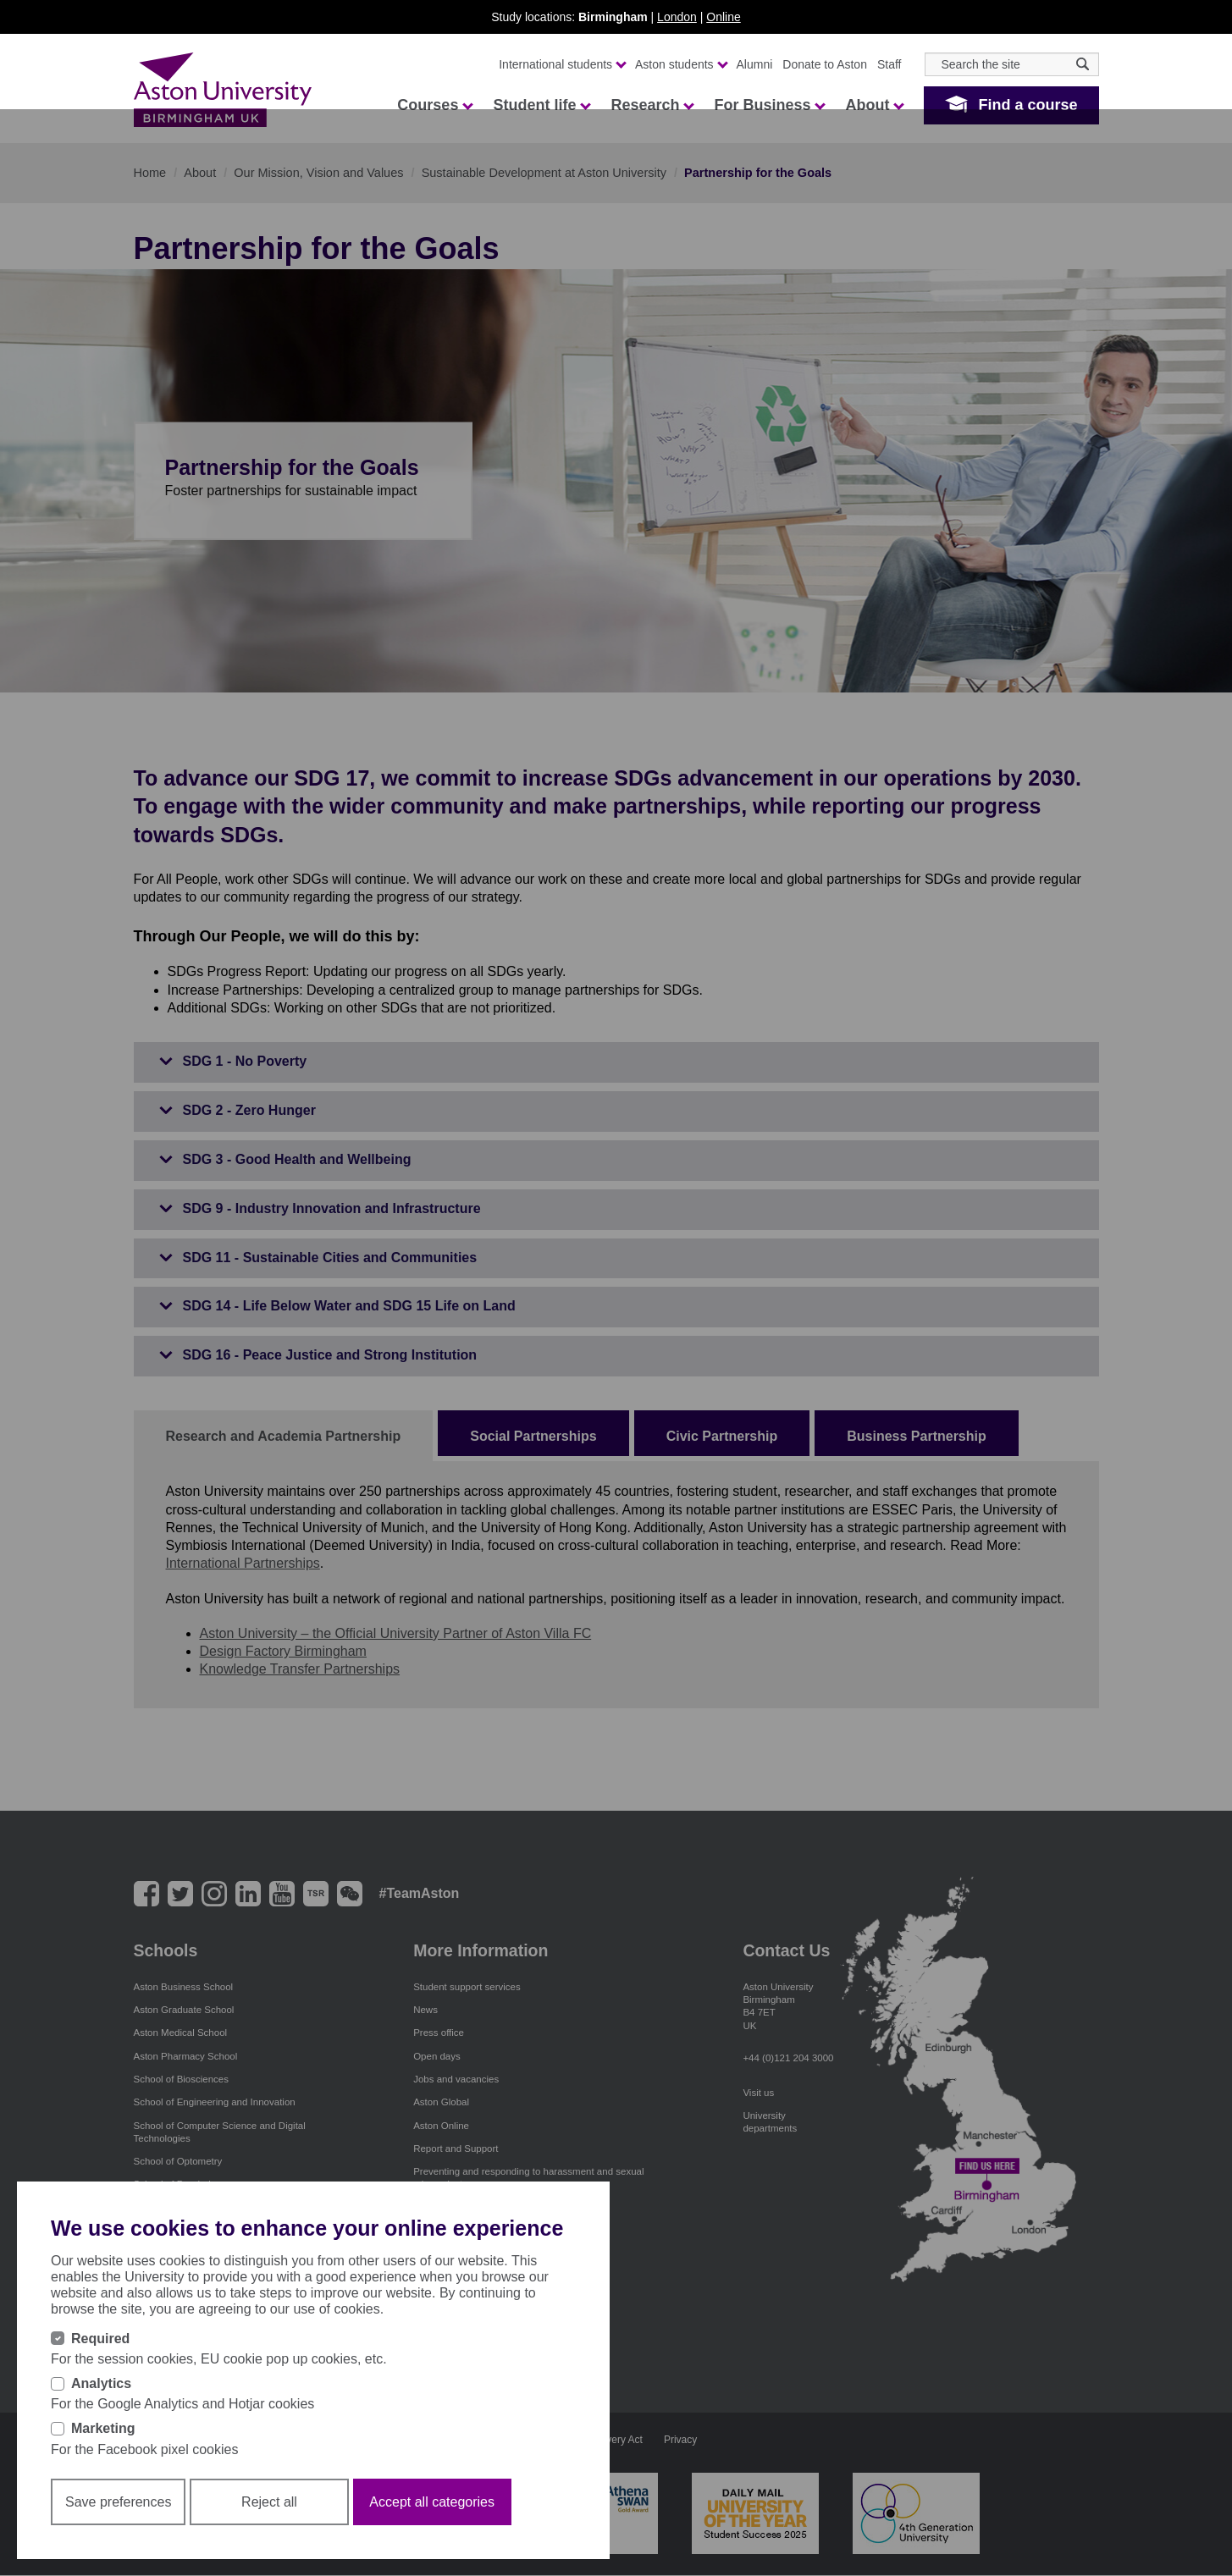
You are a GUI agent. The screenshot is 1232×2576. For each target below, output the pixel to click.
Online (723, 17)
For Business (769, 105)
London (677, 17)
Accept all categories (431, 2502)
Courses (434, 105)
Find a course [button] (1027, 105)
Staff (889, 64)
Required (100, 2338)
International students (562, 64)
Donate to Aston (824, 64)
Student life (541, 105)
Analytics (101, 2383)
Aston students (680, 64)
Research (651, 105)
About (874, 105)
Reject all (269, 2502)
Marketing (103, 2428)
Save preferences (118, 2502)
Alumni (755, 64)
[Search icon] (1082, 64)
